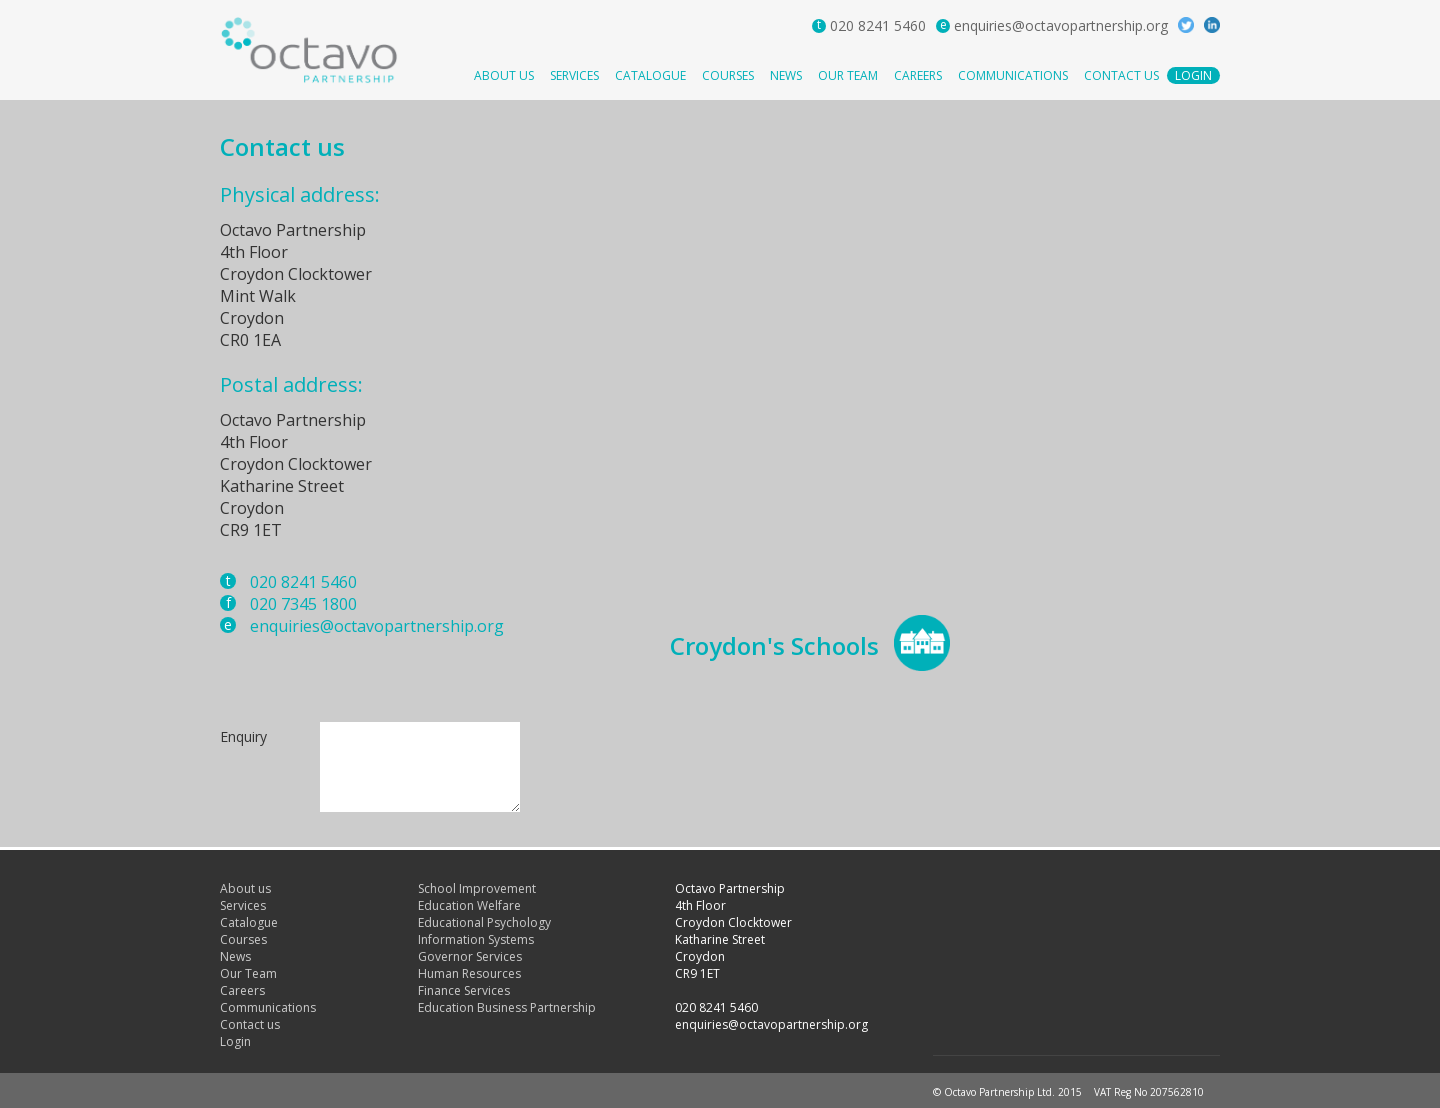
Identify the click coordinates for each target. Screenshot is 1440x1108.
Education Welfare (469, 905)
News (786, 75)
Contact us (1121, 75)
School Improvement (477, 888)
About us (504, 75)
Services (574, 75)
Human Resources (469, 973)
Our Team (848, 75)
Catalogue (650, 75)
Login (1193, 75)
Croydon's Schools (774, 645)
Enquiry (243, 736)
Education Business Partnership (507, 1007)
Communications (1013, 75)
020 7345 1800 (303, 604)
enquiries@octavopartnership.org (1061, 25)
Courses (728, 75)
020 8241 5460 (878, 25)
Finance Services (464, 990)
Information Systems (476, 939)
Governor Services (470, 956)
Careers (918, 75)
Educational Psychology (484, 922)
